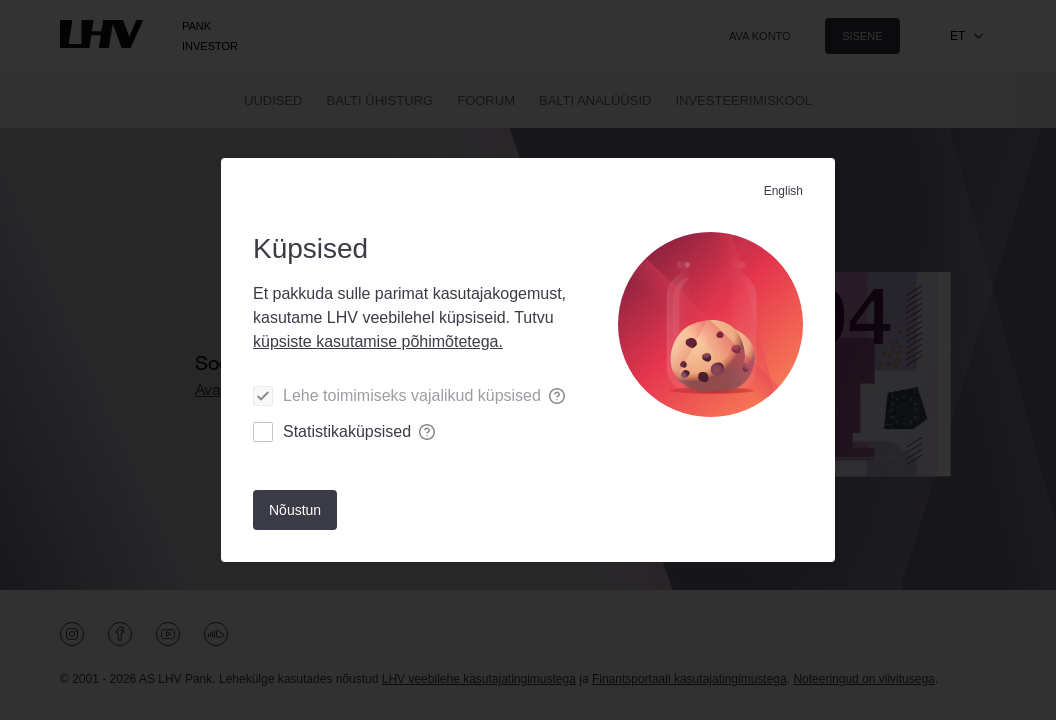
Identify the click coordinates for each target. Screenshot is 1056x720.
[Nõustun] (295, 510)
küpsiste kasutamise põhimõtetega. (378, 341)
